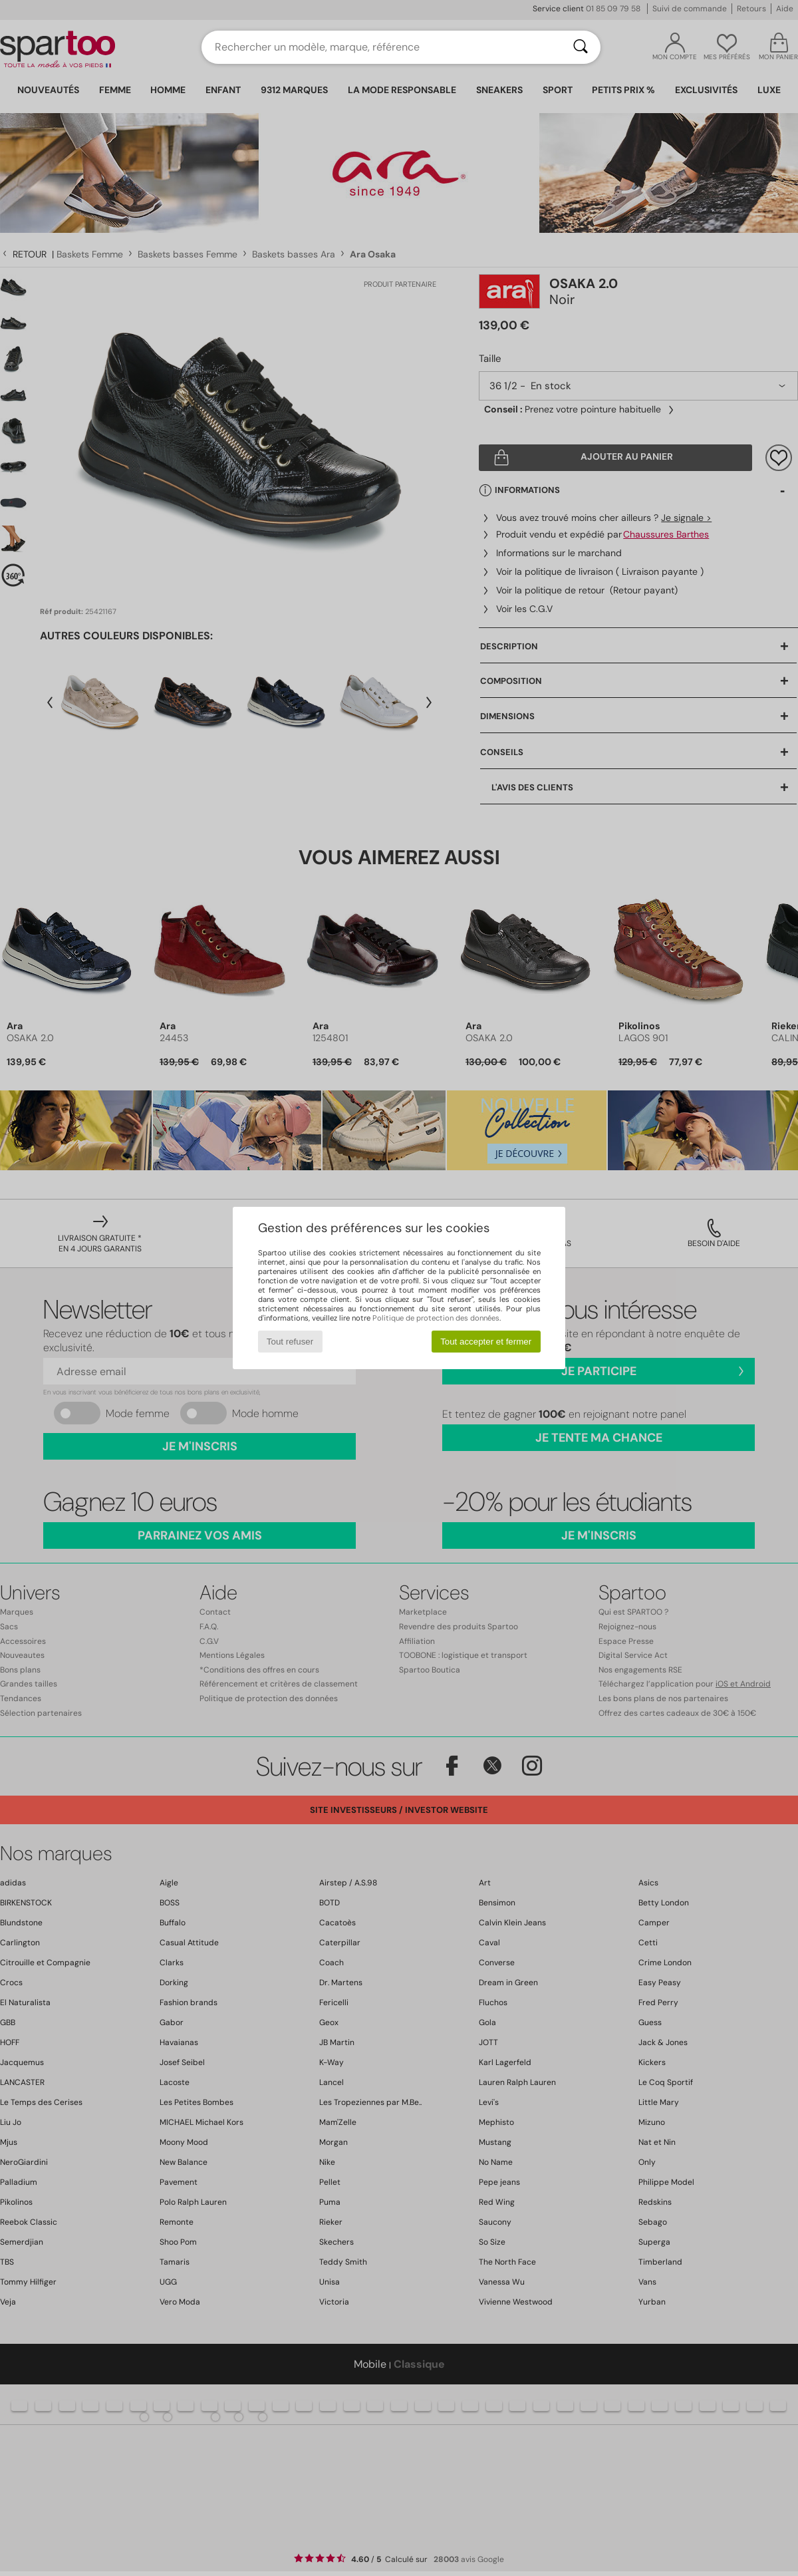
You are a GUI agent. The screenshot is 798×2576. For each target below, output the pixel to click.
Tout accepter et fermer (485, 1342)
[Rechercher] (580, 47)
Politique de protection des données (435, 1318)
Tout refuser (290, 1342)
